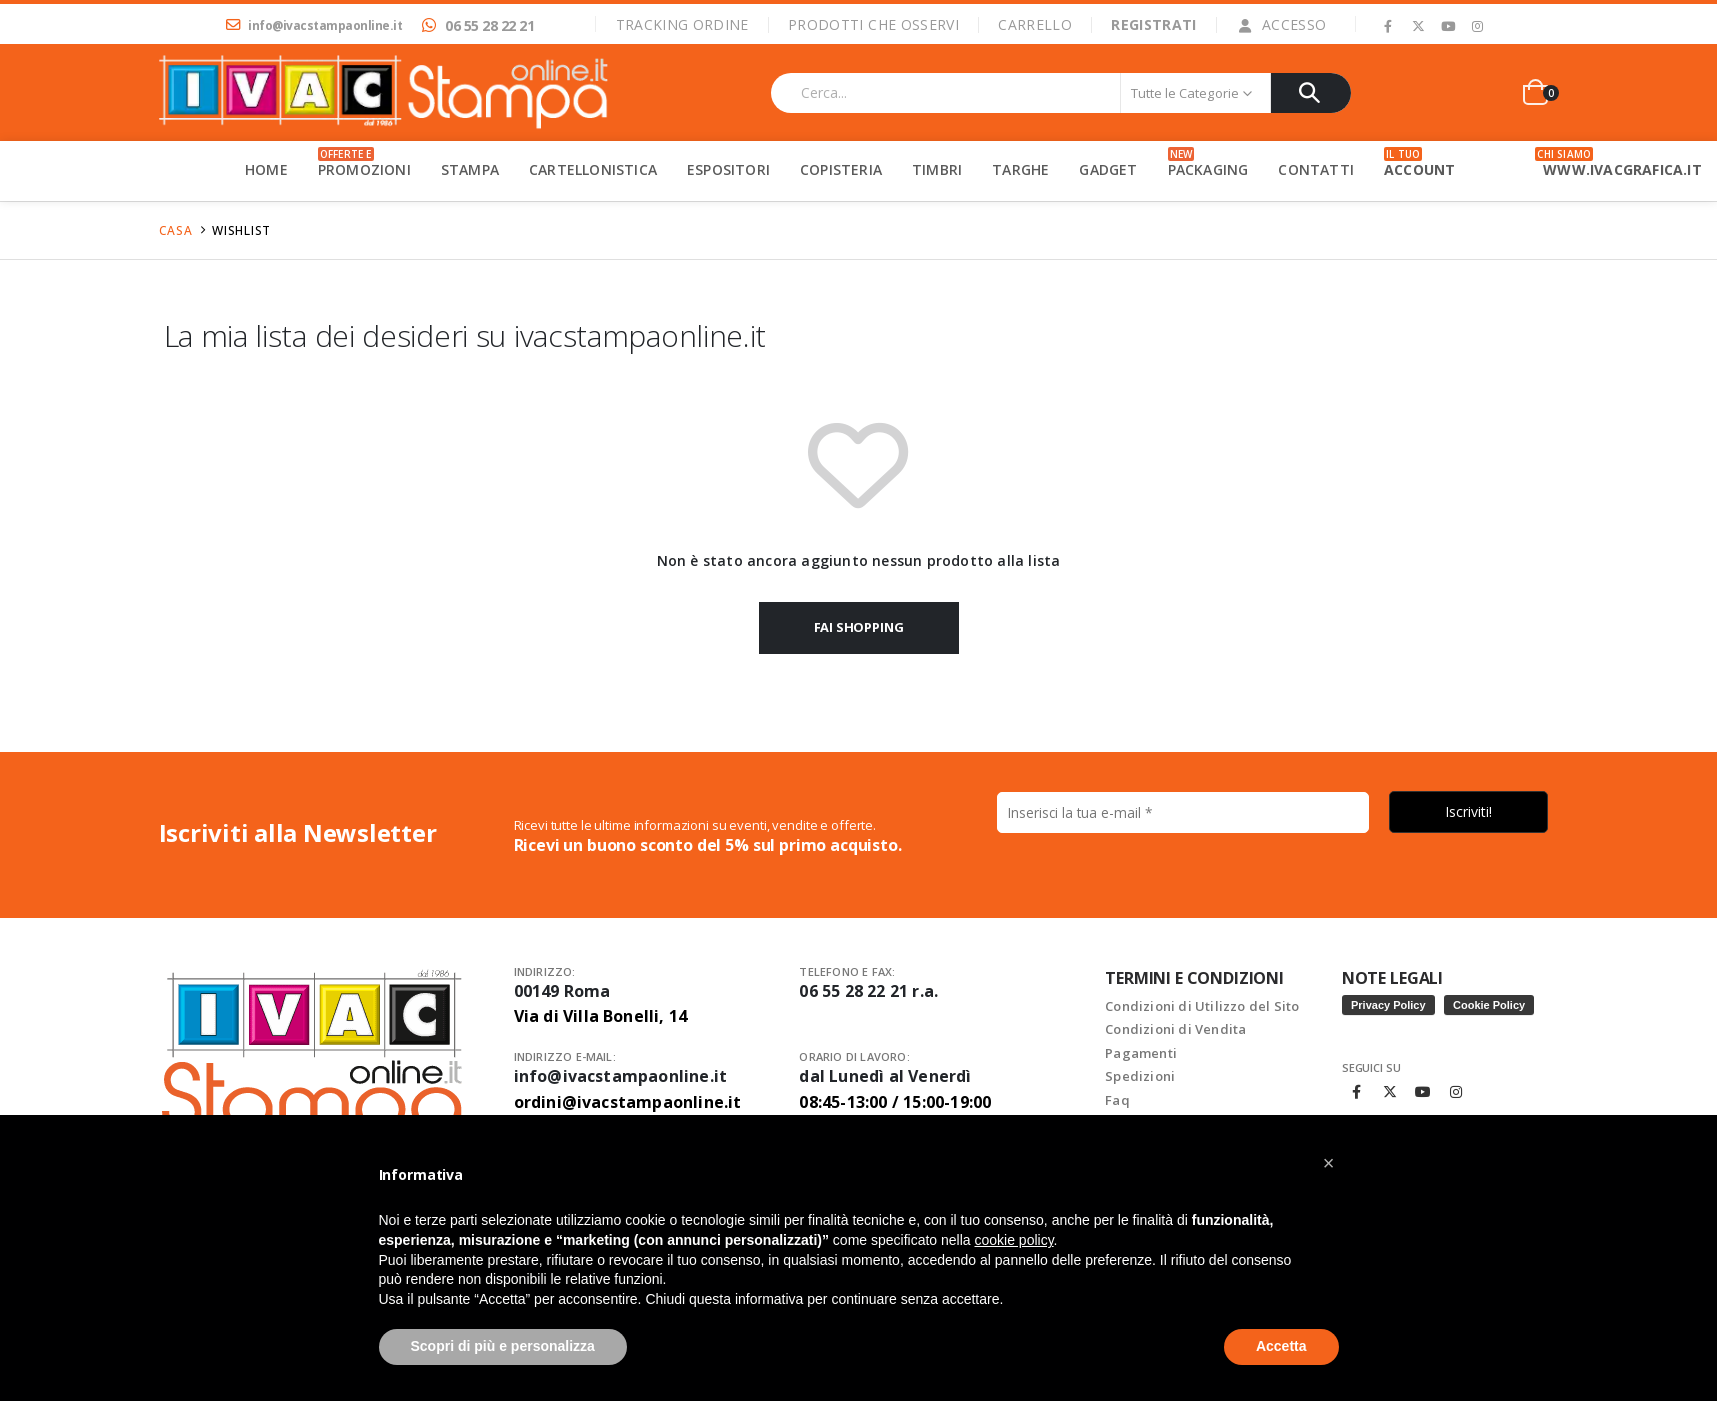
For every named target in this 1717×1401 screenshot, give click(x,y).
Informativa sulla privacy (965, 997)
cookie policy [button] (1013, 1240)
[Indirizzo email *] (858, 867)
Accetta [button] (1281, 1346)
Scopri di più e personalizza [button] (503, 1346)
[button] (1329, 1163)
